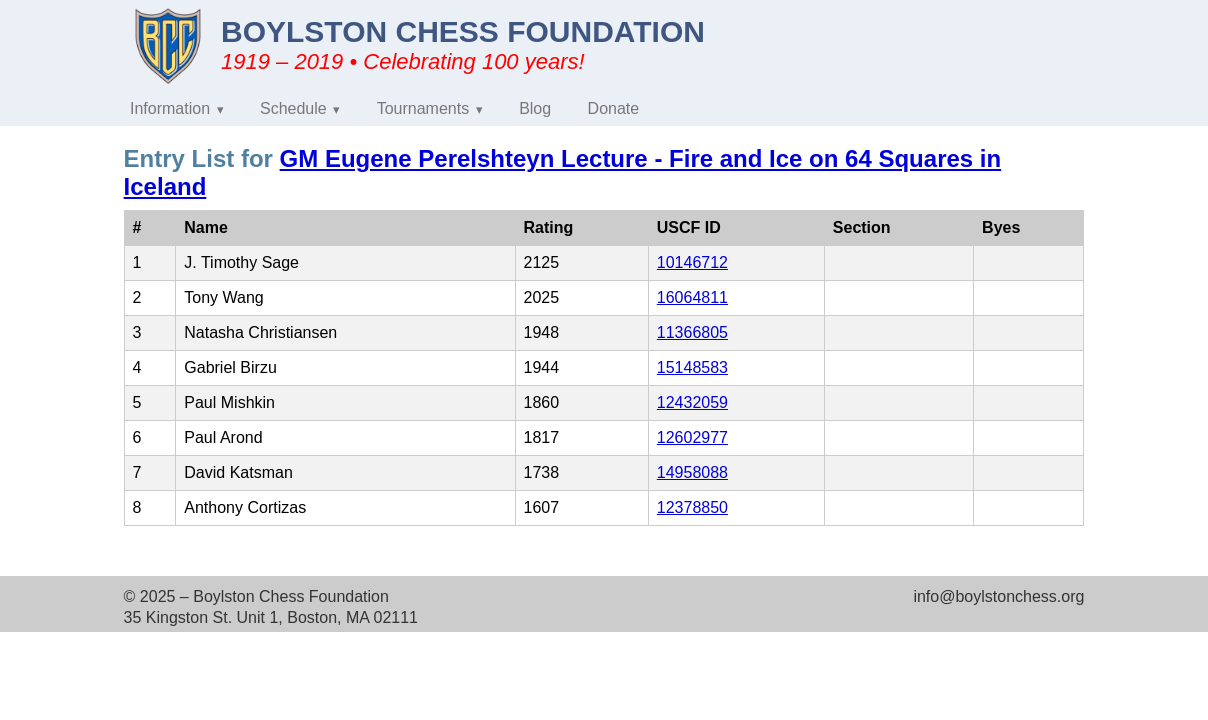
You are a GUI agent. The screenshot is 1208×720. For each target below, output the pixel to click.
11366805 (692, 332)
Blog (535, 108)
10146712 (692, 262)
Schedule (293, 108)
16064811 (692, 297)
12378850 (692, 507)
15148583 (692, 367)
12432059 (692, 402)
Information (170, 108)
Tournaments (423, 108)
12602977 (692, 437)
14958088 (692, 472)
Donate (614, 108)
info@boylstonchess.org (998, 596)
